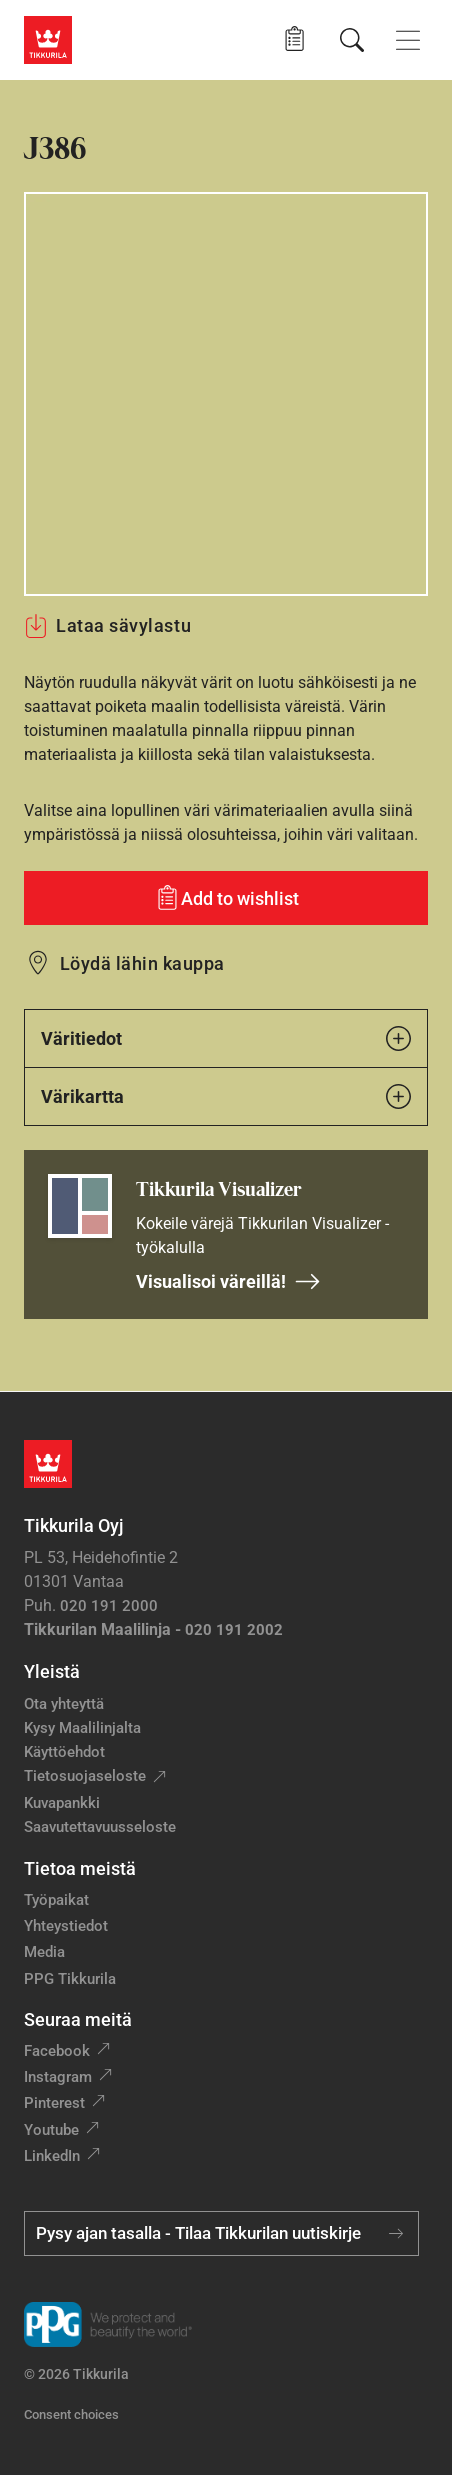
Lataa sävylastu (107, 626)
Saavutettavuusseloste (100, 1827)
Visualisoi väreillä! (228, 1281)
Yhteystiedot (66, 1926)
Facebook (57, 2051)
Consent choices (71, 2414)
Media (44, 1952)
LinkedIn (52, 2156)
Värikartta (226, 1096)
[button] (294, 39)
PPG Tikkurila (70, 1979)
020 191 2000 (109, 1606)
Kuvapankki (62, 1803)
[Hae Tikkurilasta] (352, 40)
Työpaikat (56, 1900)
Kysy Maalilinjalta (82, 1728)
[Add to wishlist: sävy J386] (226, 898)
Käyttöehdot (64, 1752)
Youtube (51, 2130)
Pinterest (54, 2103)
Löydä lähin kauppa (142, 963)
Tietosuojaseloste (85, 1776)
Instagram (58, 2077)
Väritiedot (226, 1038)
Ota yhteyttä (64, 1704)
